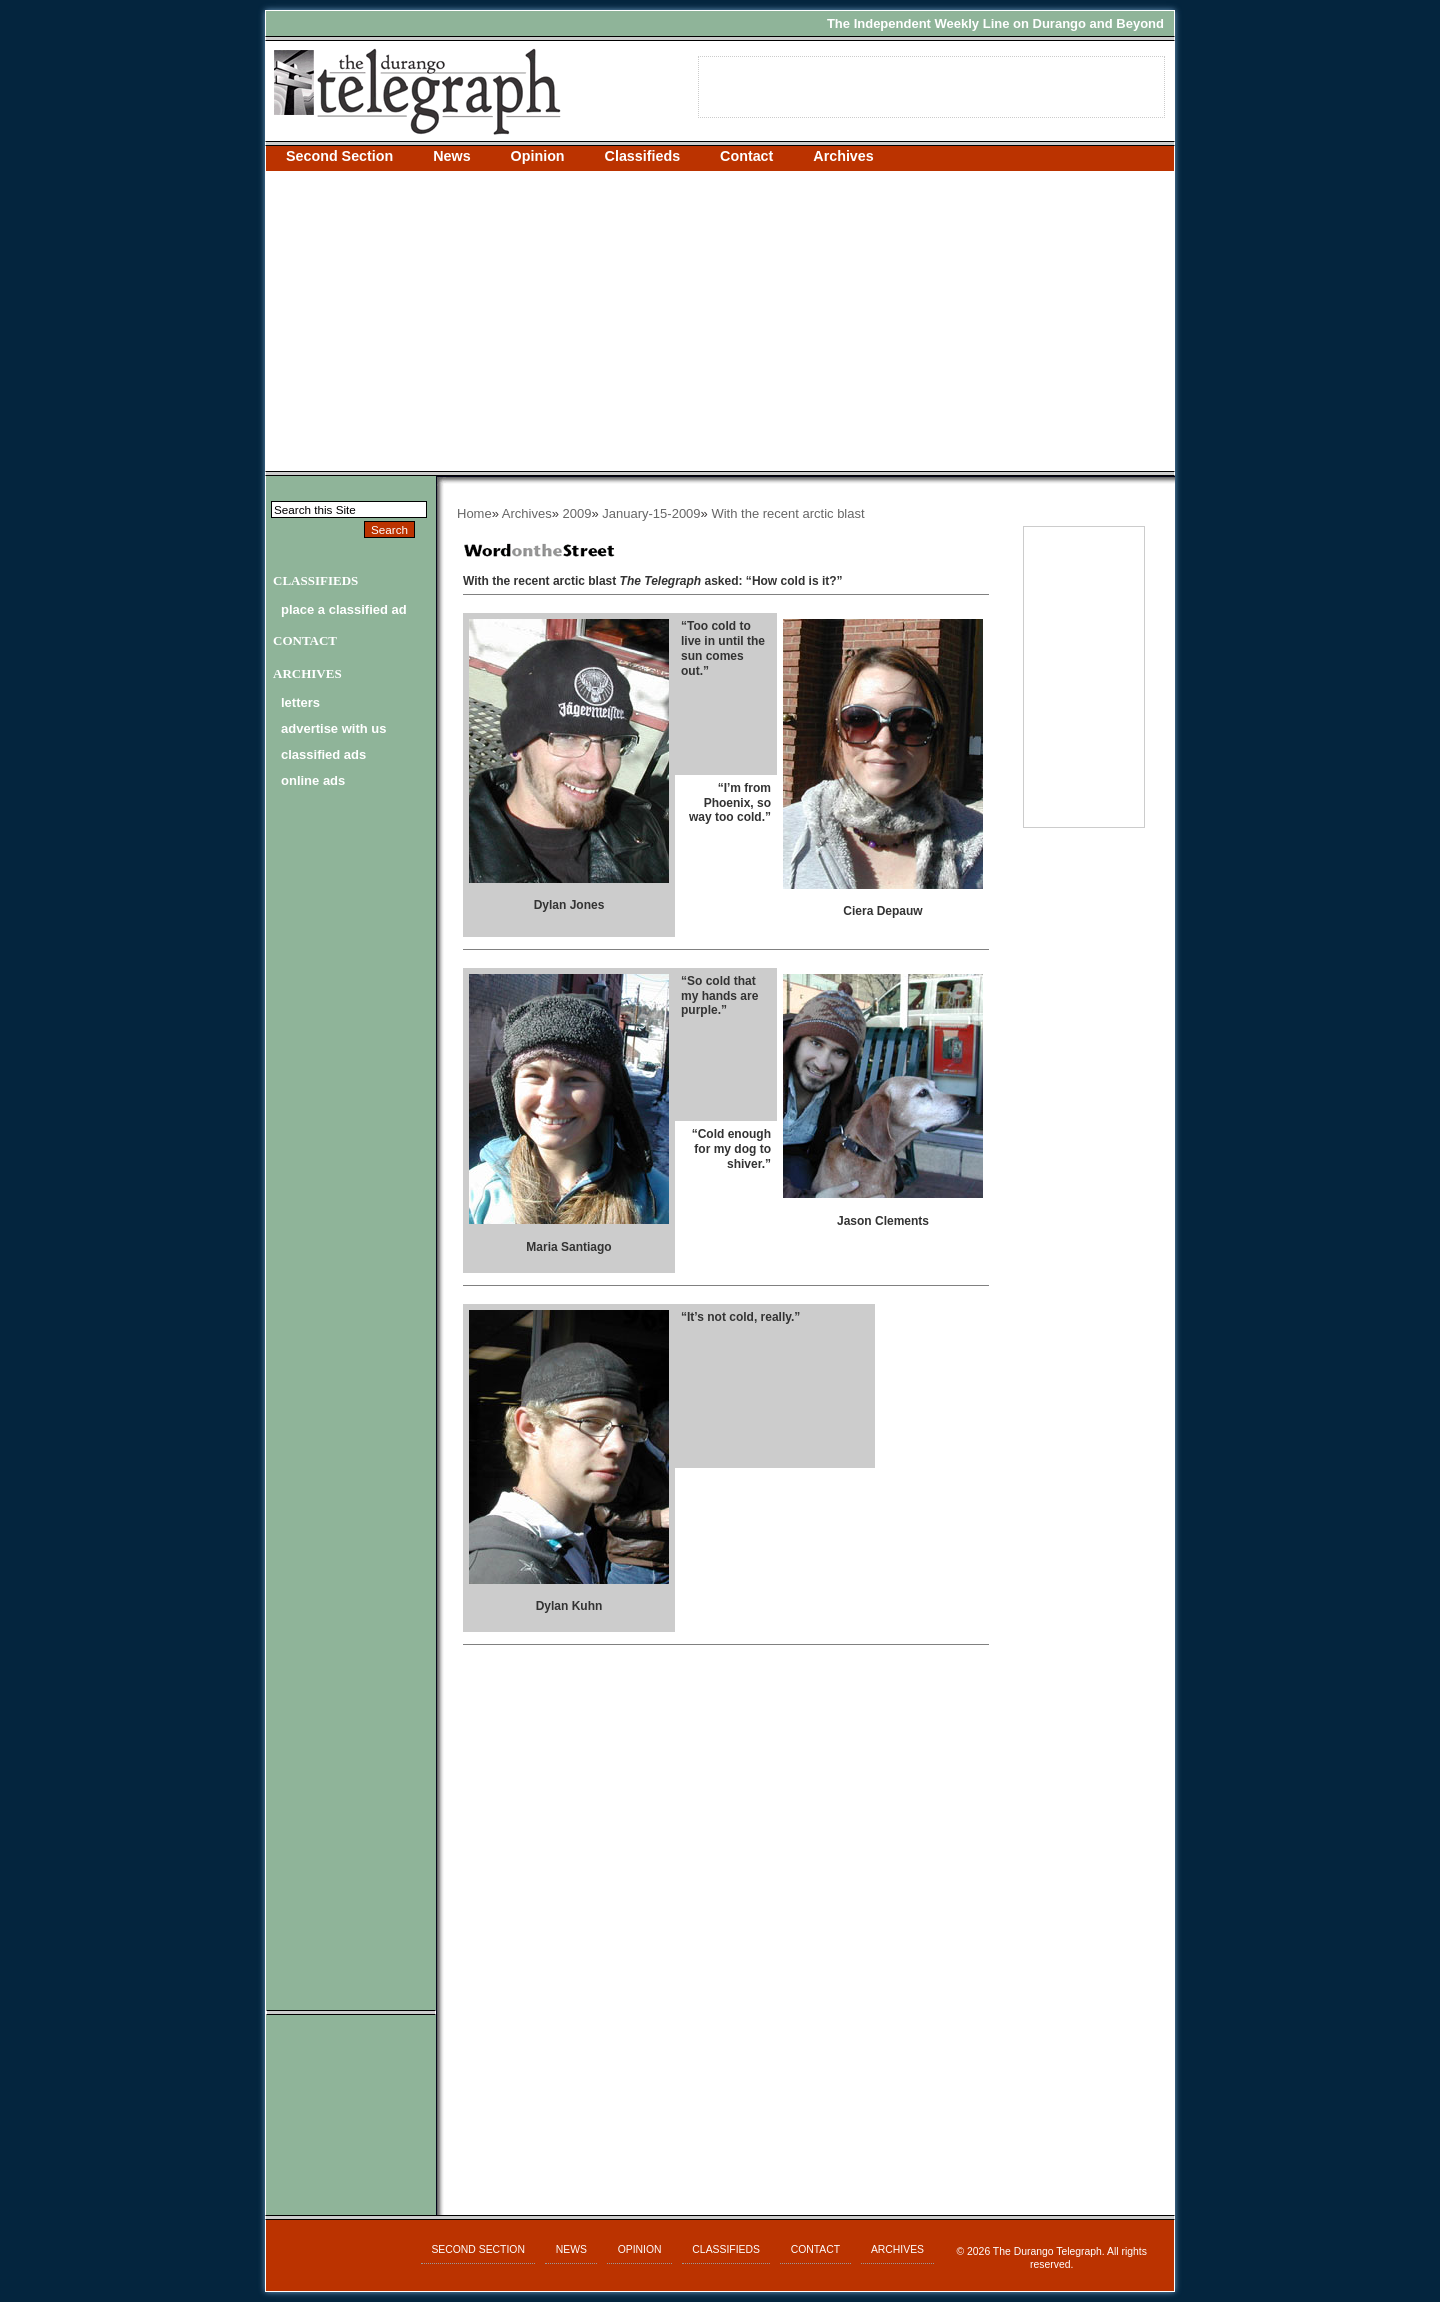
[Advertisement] (720, 321)
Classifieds (643, 156)
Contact (746, 156)
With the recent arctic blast (787, 513)
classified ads (323, 754)
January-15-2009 (651, 513)
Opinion (538, 156)
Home (474, 513)
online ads (313, 780)
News (451, 156)
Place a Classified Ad (344, 609)
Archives (843, 156)
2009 (577, 513)
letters (300, 702)
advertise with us (333, 728)
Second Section (339, 156)
